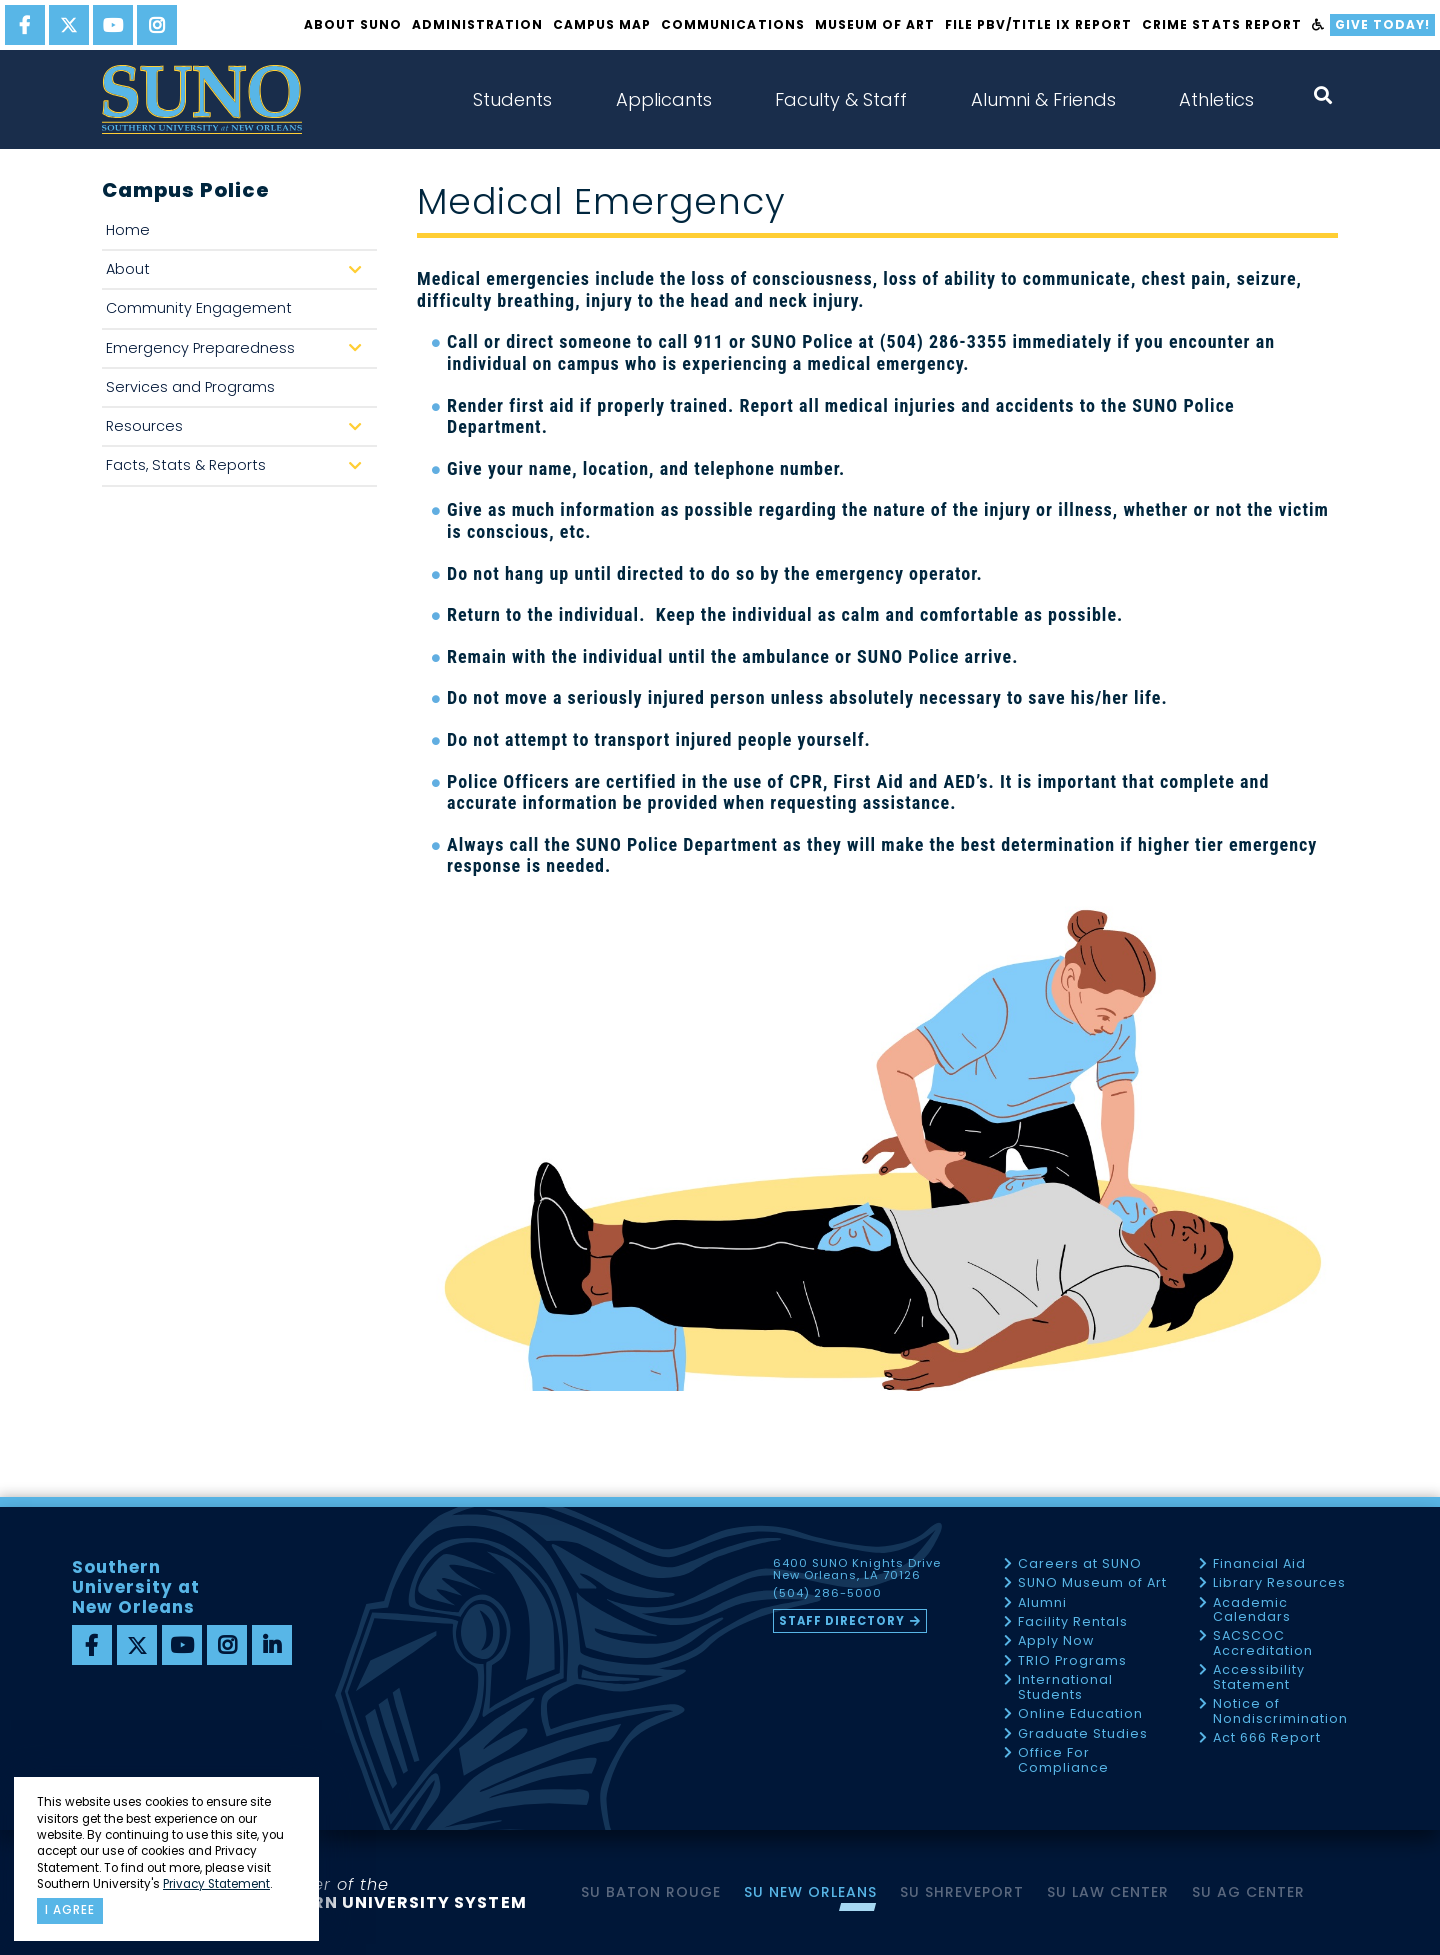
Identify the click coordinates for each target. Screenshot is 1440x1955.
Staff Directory (842, 1621)
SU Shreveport (962, 1892)
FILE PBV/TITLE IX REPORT (1038, 24)
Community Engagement (199, 308)
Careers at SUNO (1080, 1564)
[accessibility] (1318, 25)
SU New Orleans (810, 1892)
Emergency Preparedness (238, 353)
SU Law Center (1108, 1892)
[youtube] (113, 25)
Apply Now (1056, 1641)
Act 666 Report (1267, 1738)
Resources (238, 431)
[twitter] (69, 25)
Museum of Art (875, 24)
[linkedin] (272, 1645)
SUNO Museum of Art (1092, 1583)
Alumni (1042, 1603)
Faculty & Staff (841, 99)
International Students (1065, 1687)
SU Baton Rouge (651, 1892)
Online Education (1080, 1714)
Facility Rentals (1073, 1622)
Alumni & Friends (1043, 99)
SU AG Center (1248, 1892)
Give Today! (1382, 24)
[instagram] (157, 25)
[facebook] (25, 25)
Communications (732, 24)
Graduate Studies (1083, 1734)
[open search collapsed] (1323, 95)
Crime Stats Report (1221, 24)
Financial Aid (1259, 1564)
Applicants (664, 99)
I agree (70, 1910)
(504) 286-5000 (827, 1594)
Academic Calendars (1252, 1610)
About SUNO (353, 24)
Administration (477, 24)
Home (128, 230)
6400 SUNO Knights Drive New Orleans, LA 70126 (857, 1570)
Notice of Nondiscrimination (1280, 1711)
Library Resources (1279, 1583)
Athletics (1216, 99)
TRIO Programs (1072, 1661)
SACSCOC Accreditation (1263, 1643)
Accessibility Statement (1259, 1677)
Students (512, 99)
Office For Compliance (1063, 1760)
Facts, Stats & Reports (238, 470)
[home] (202, 99)
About (238, 274)
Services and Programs (190, 387)
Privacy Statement (216, 1884)
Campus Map (602, 24)
